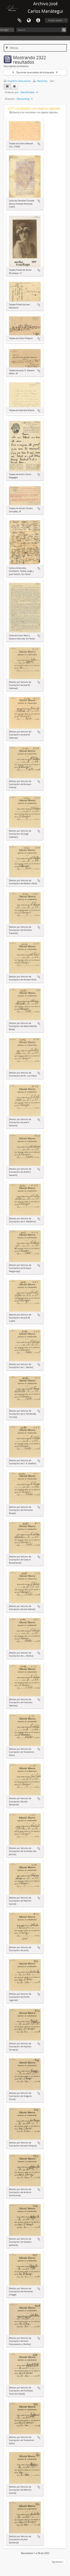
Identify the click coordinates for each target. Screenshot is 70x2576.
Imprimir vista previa (17, 81)
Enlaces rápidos (38, 20)
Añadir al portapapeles (39, 144)
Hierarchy (40, 81)
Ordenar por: (12, 92)
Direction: (10, 98)
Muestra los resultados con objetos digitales (34, 112)
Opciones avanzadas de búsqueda (35, 72)
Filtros (12, 48)
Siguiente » (57, 2561)
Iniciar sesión (55, 20)
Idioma (28, 20)
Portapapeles (19, 20)
